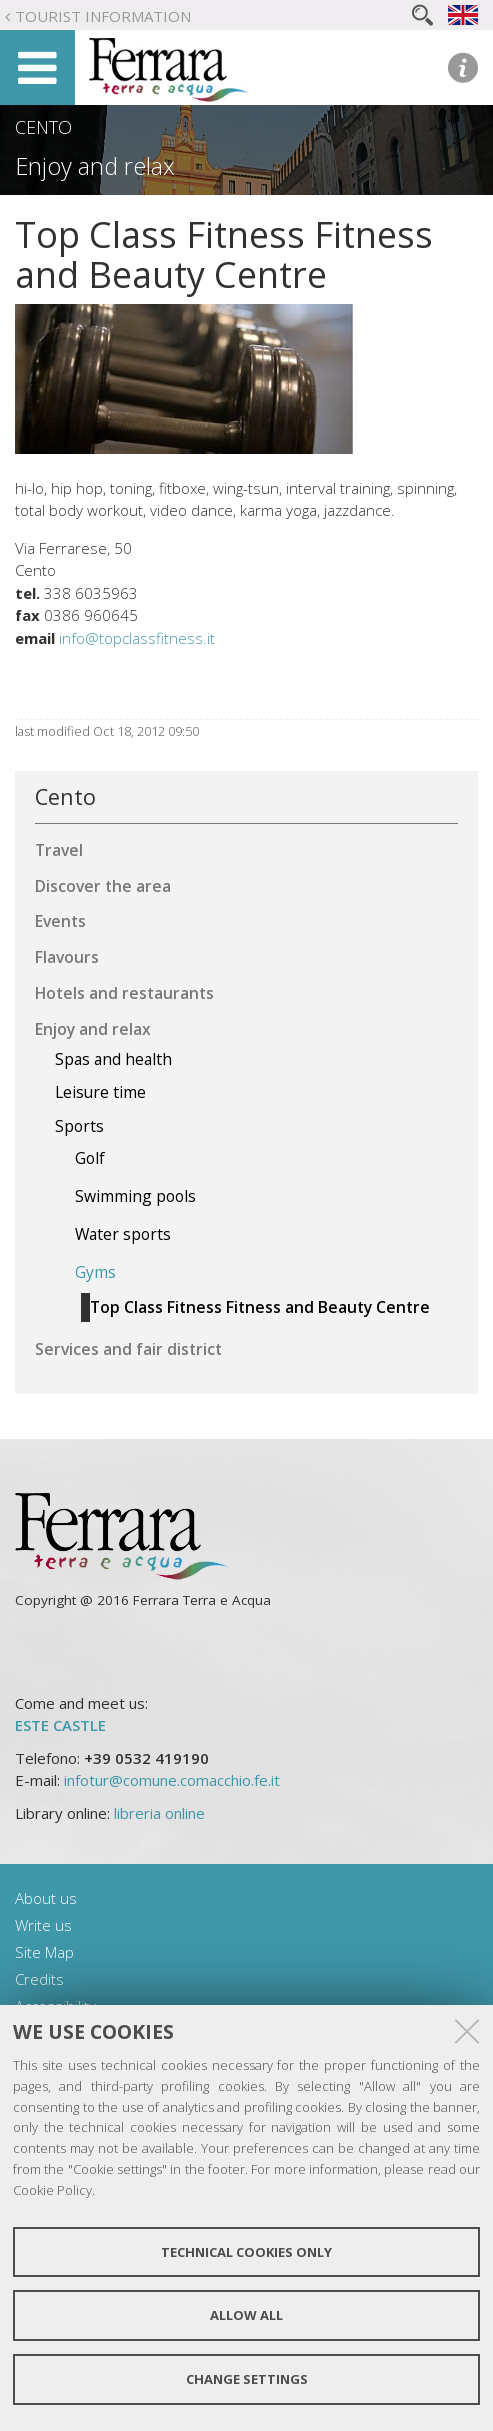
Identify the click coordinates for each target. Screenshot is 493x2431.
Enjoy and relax (95, 166)
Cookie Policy (52, 2190)
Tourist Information (103, 16)
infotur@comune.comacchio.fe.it (172, 1780)
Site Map (44, 1952)
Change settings (247, 2379)
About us (46, 1898)
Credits (39, 1979)
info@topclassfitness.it (137, 638)
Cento (43, 127)
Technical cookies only (246, 2252)
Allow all (246, 2315)
